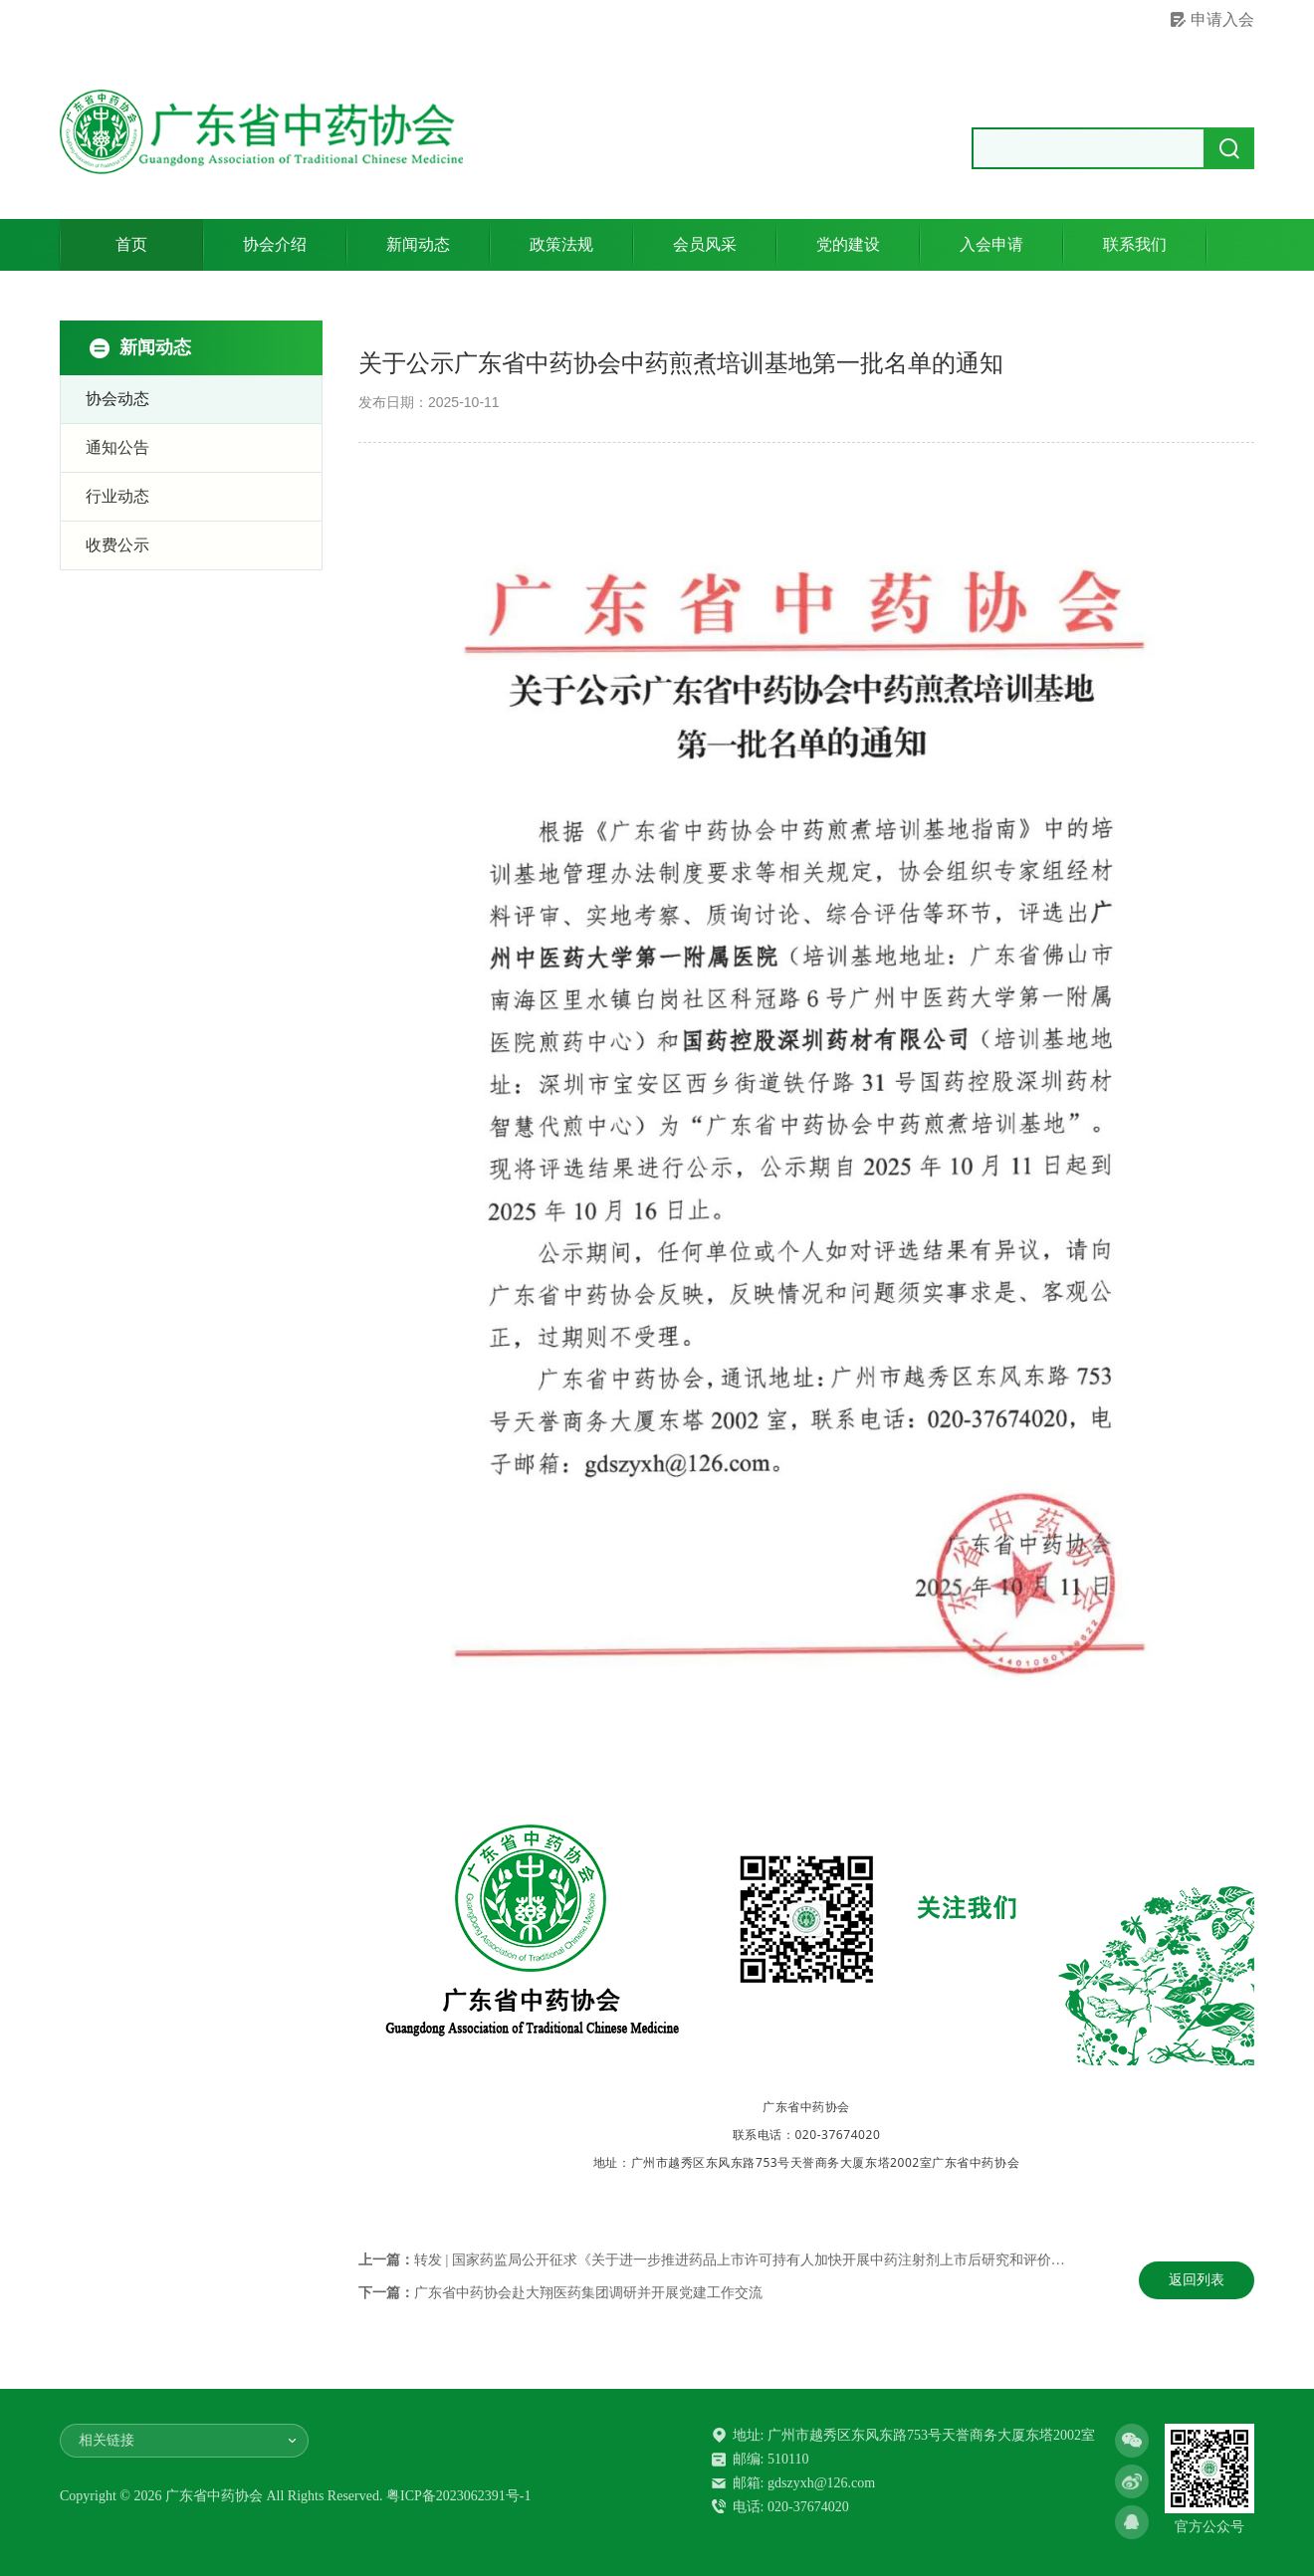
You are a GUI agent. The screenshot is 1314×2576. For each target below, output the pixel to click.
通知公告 (117, 447)
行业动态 (117, 496)
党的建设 (848, 244)
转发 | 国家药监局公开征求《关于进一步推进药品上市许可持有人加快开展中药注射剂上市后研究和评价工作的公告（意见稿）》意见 (823, 2260)
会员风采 (705, 244)
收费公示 (117, 545)
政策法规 (561, 244)
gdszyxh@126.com (821, 2482)
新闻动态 (418, 244)
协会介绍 (275, 244)
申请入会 (1222, 19)
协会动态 (117, 398)
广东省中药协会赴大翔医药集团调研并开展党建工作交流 (588, 2292)
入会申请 (991, 244)
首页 (131, 244)
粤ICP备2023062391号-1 (458, 2495)
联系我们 (1135, 244)
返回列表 (1196, 2279)
